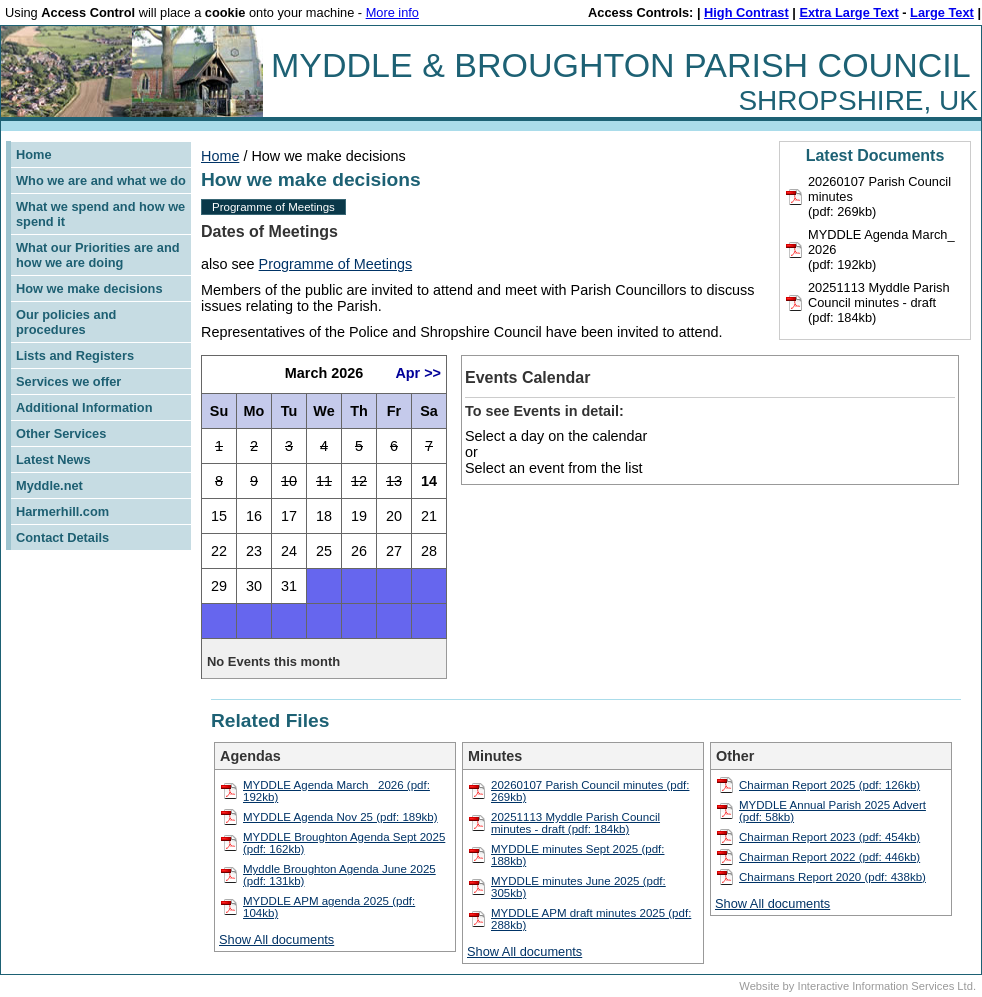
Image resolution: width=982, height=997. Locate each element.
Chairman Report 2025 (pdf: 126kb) (829, 785)
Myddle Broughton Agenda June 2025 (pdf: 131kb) (339, 875)
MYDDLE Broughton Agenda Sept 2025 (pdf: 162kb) (344, 843)
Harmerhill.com (62, 511)
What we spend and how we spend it (100, 214)
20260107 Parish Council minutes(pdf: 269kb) (879, 196)
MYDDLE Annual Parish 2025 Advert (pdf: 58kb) (832, 811)
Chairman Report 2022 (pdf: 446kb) (829, 857)
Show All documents (276, 939)
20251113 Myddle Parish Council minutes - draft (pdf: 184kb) (575, 823)
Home (34, 154)
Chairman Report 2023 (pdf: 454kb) (829, 837)
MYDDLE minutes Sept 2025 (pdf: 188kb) (577, 855)
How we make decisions (89, 288)
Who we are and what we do (101, 180)
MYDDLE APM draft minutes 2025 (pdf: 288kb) (591, 919)
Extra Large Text (848, 12)
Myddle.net (49, 485)
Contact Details (62, 537)
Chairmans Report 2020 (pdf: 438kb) (832, 877)
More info (392, 12)
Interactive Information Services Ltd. (887, 986)
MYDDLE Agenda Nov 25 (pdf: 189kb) (340, 817)
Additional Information (84, 407)
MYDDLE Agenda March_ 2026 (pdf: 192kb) (336, 791)
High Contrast (746, 12)
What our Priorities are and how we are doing (98, 255)
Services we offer (68, 381)
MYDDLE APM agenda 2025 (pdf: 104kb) (329, 907)
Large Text (942, 12)
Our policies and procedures (66, 322)
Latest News (53, 459)
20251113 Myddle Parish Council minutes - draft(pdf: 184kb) (879, 302)
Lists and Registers (75, 355)
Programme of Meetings (273, 207)
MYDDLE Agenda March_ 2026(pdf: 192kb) (881, 249)
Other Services (61, 433)
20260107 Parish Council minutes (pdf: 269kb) (590, 791)
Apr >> (418, 373)
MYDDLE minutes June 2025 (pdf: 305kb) (578, 887)
